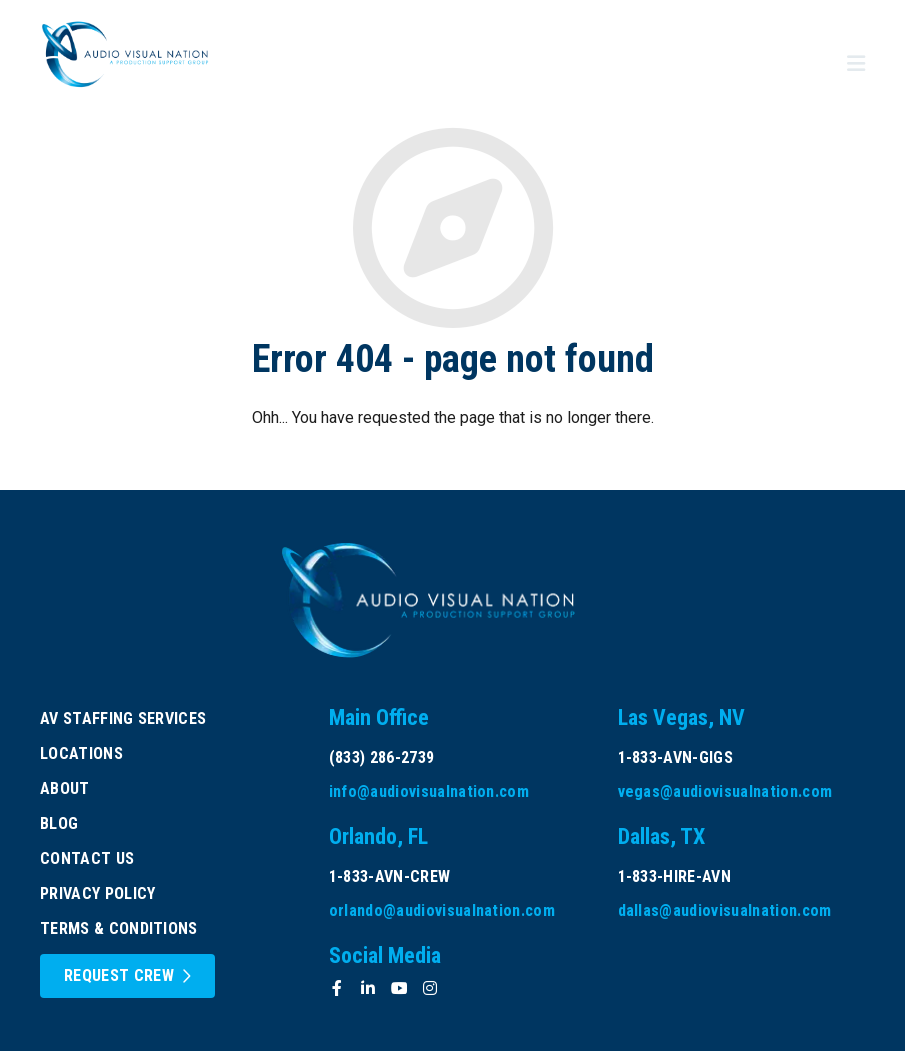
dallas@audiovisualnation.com (725, 910)
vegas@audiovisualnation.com (725, 791)
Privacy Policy (97, 893)
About (65, 788)
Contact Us (87, 858)
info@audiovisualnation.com (429, 791)
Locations (81, 753)
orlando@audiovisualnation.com (442, 910)
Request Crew (119, 975)
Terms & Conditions (119, 928)
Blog (59, 823)
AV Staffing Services (123, 718)
